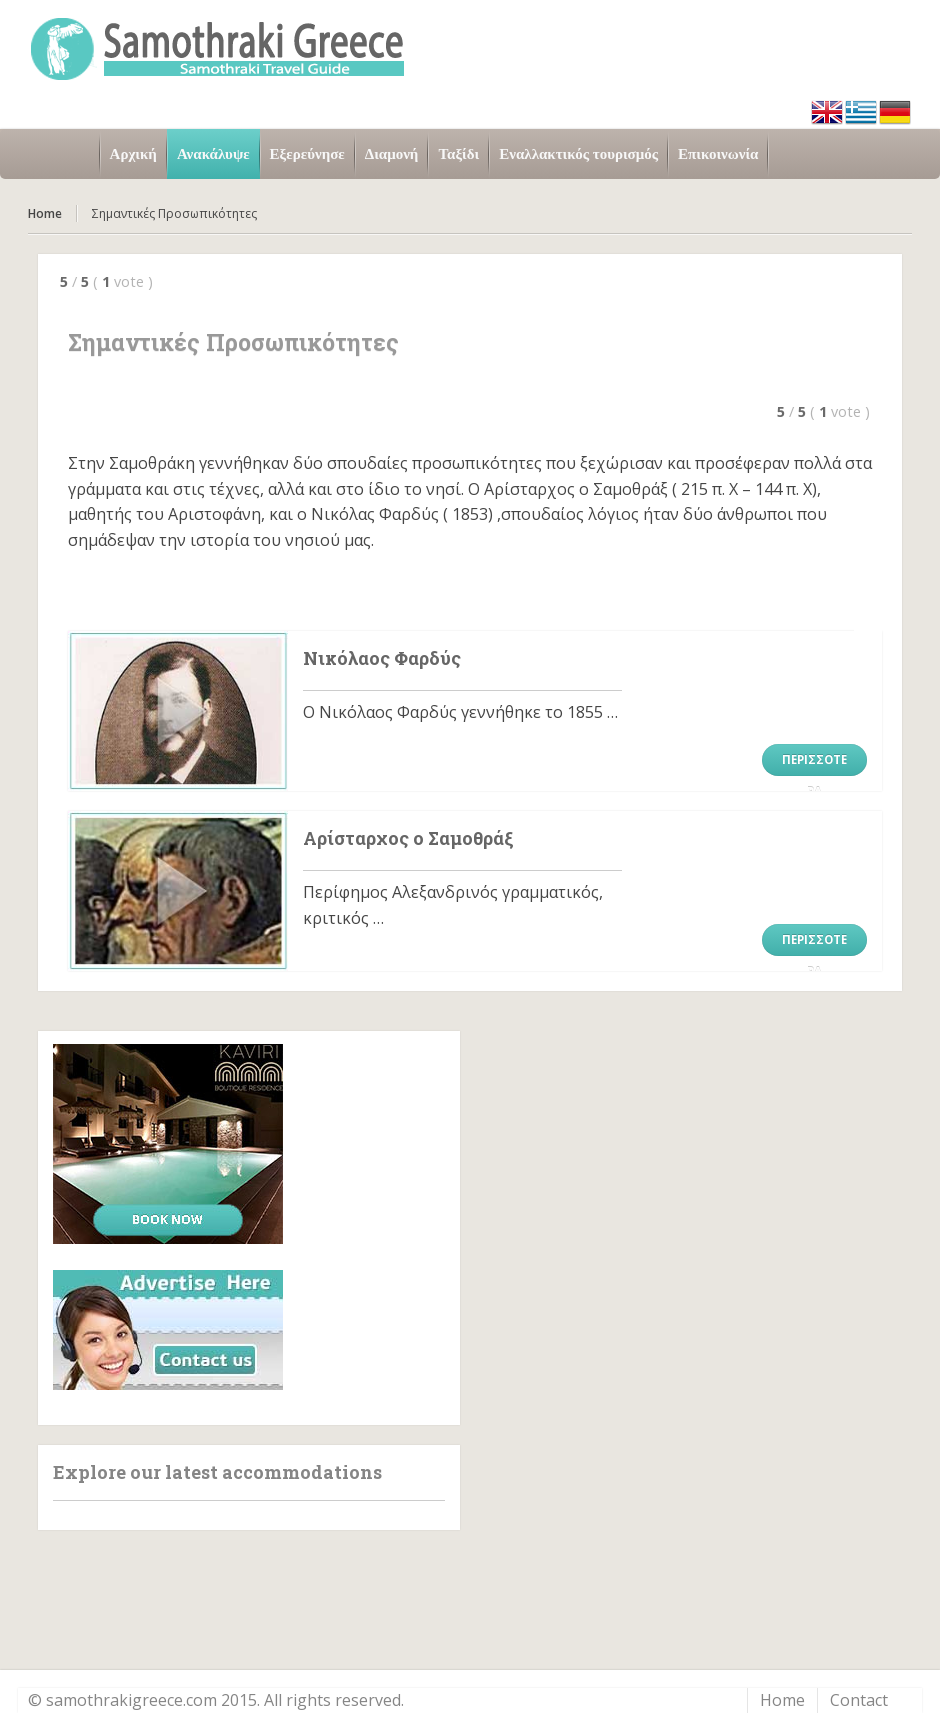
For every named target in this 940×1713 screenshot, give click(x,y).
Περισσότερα (814, 764)
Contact (859, 1700)
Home (45, 213)
